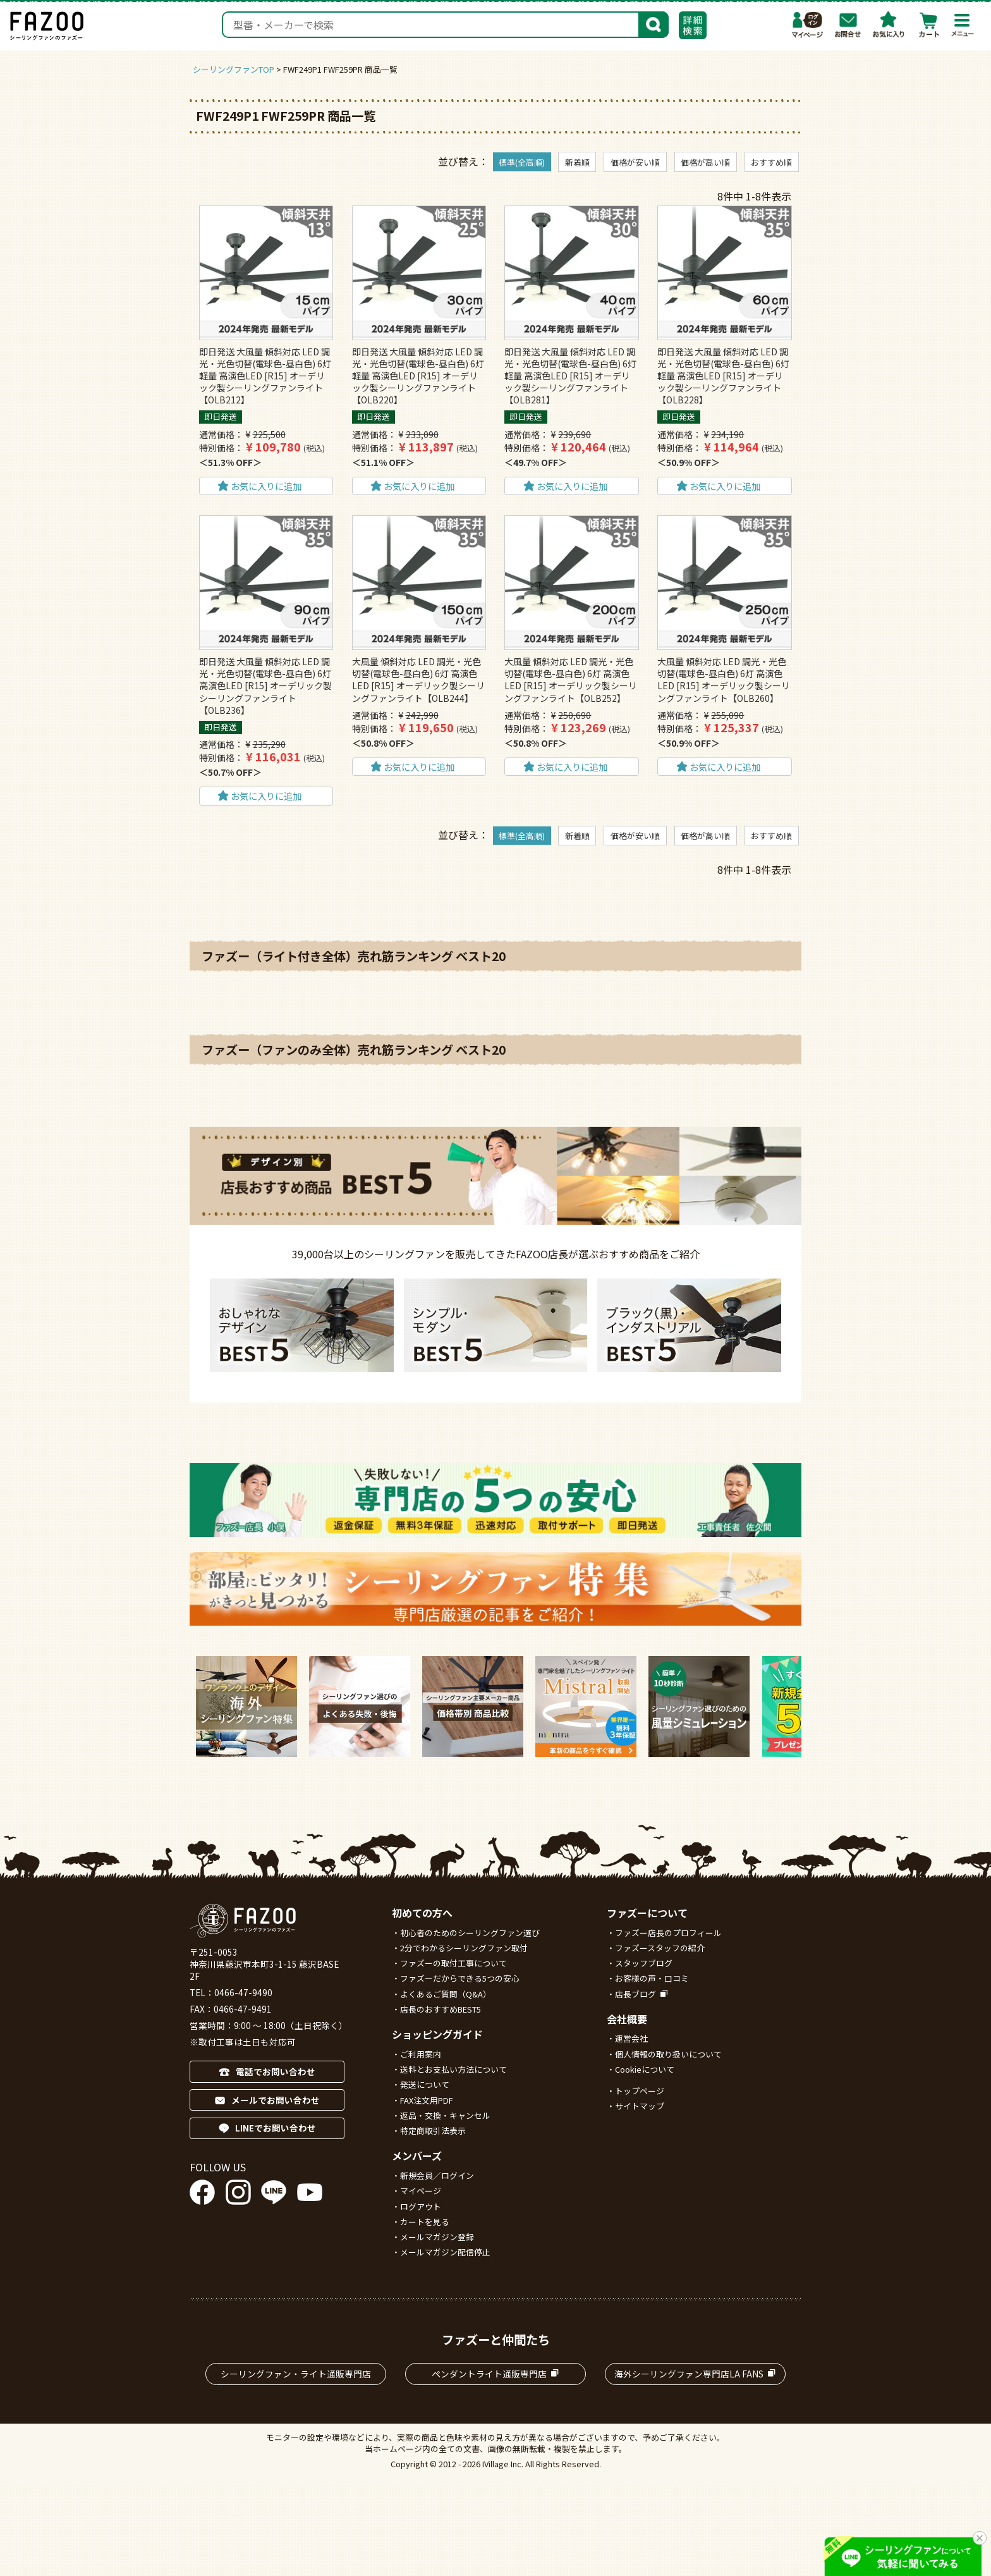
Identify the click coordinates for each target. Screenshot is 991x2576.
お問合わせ (848, 24)
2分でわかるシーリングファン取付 (464, 1948)
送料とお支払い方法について (453, 2069)
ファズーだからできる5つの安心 (460, 1978)
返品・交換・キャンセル (445, 2115)
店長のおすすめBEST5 (440, 2009)
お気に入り (889, 24)
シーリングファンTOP (233, 69)
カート (929, 24)
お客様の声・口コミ (652, 1978)
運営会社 (631, 2038)
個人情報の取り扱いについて (668, 2054)
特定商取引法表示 (433, 2131)
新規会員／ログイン (437, 2175)
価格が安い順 (635, 162)
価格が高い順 (705, 162)
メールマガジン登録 (437, 2237)
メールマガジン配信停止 (445, 2252)
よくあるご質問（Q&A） (445, 1994)
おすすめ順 (771, 162)
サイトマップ (639, 2106)
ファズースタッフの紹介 (660, 1948)
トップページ (639, 2091)
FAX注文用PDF (426, 2100)
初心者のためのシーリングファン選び (470, 1933)
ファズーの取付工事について (453, 1963)
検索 (653, 23)
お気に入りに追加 (266, 486)
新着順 (577, 162)
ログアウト (420, 2206)
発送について (424, 2084)
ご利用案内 (420, 2054)
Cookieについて (644, 2069)
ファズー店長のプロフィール (668, 1933)
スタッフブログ (643, 1963)
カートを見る (424, 2222)
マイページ (808, 24)
